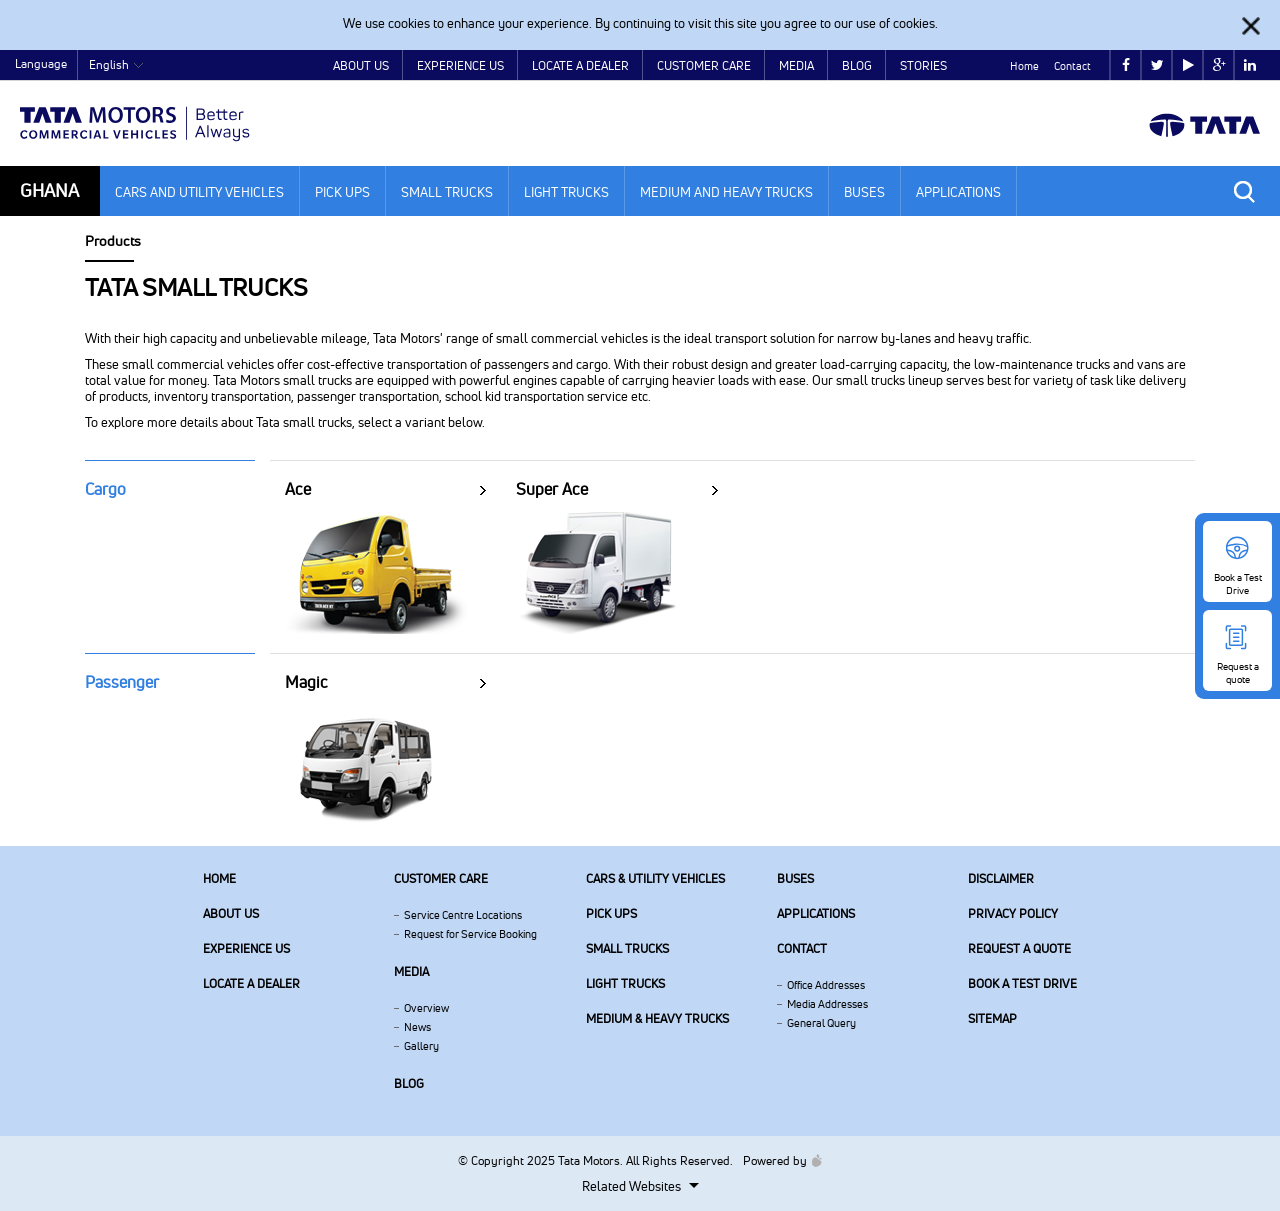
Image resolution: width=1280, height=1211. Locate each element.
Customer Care (704, 65)
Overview (426, 1008)
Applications (958, 192)
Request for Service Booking (470, 934)
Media (796, 65)
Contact (1072, 66)
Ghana (49, 190)
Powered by (777, 1160)
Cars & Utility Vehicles (655, 878)
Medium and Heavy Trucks (726, 192)
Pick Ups (342, 192)
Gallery (421, 1046)
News (417, 1027)
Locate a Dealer (580, 65)
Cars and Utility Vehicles (199, 192)
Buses (864, 192)
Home (1024, 66)
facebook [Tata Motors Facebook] (1126, 65)
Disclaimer (1001, 878)
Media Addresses (827, 1004)
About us (231, 913)
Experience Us (460, 65)
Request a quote (1019, 948)
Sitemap (992, 1018)
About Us (361, 65)
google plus (1219, 65)
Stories (923, 65)
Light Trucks (566, 192)
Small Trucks (447, 192)
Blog (857, 65)
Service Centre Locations (463, 915)
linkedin (1250, 65)
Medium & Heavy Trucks (657, 1018)
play (1188, 65)
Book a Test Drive (1022, 983)
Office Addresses (826, 985)
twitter (1157, 65)
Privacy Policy (1013, 913)
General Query (821, 1023)
